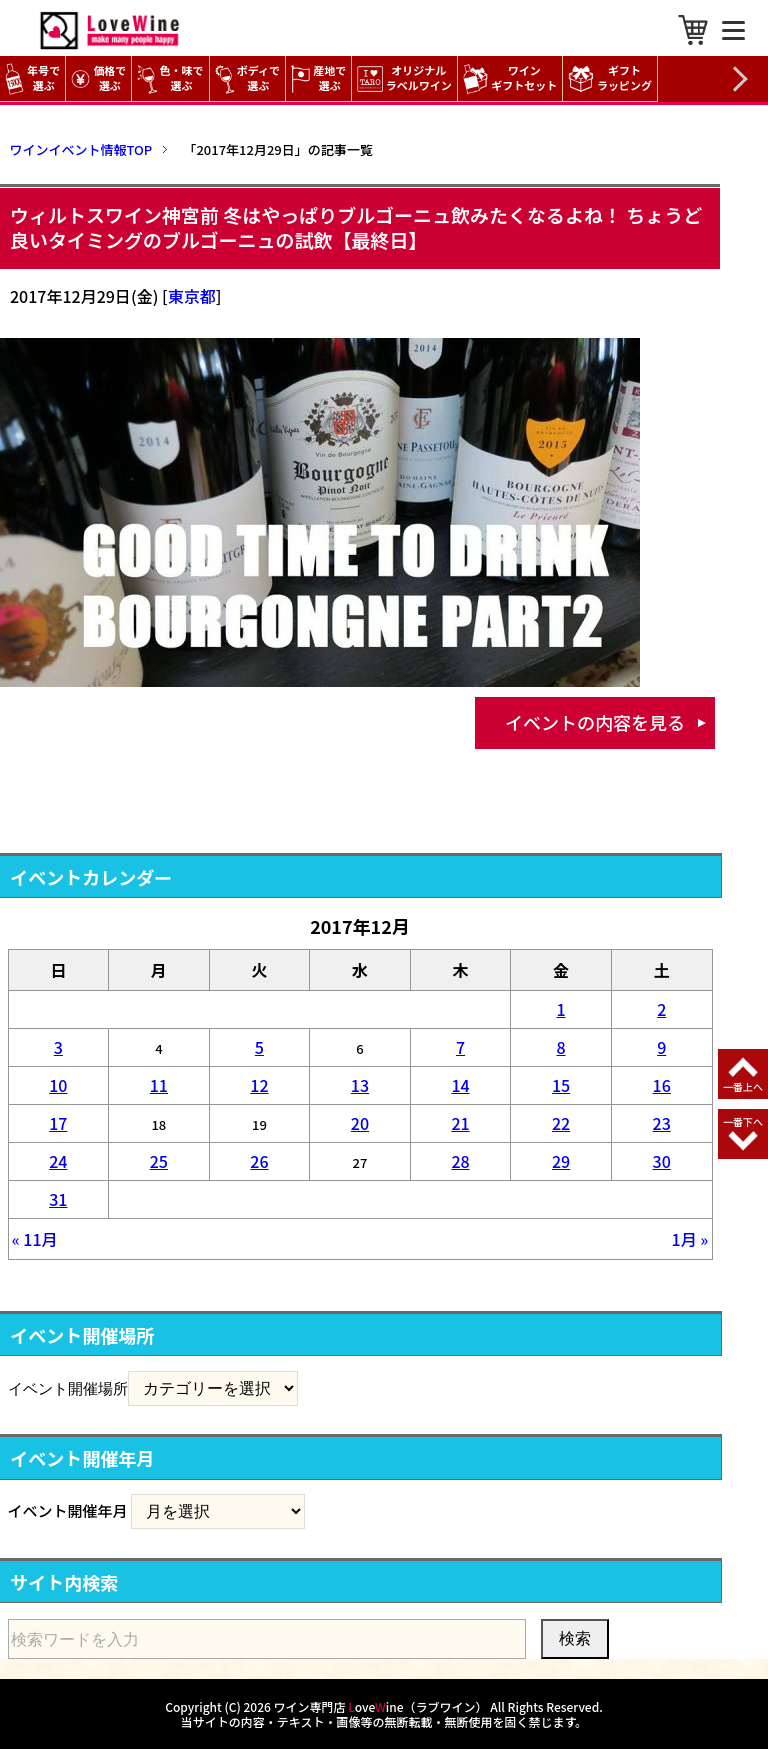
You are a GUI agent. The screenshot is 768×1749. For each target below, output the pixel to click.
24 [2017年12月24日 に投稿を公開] (58, 1161)
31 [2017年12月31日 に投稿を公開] (58, 1199)
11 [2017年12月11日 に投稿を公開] (159, 1085)
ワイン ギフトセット (513, 78)
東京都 (192, 296)
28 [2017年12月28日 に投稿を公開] (460, 1161)
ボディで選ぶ (247, 78)
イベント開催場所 (68, 1388)
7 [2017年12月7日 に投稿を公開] (460, 1047)
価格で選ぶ (98, 78)
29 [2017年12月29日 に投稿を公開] (561, 1161)
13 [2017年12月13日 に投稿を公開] (360, 1085)
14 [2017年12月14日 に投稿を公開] (460, 1085)
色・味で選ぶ (170, 78)
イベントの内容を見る (595, 722)
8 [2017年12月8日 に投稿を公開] (561, 1047)
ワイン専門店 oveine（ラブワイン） (381, 1706)
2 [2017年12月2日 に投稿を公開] (661, 1009)
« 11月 (35, 1239)
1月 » (690, 1239)
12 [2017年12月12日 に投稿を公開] (259, 1085)
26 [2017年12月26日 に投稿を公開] (259, 1161)
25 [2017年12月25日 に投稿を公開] (159, 1161)
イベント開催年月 (68, 1510)
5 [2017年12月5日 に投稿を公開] (259, 1047)
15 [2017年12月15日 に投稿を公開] (561, 1085)
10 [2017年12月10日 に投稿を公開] (58, 1085)
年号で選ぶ (32, 78)
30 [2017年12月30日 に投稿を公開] (662, 1161)
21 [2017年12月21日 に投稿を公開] (460, 1123)
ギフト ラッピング (612, 78)
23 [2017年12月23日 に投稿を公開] (662, 1123)
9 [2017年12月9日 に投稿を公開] (661, 1047)
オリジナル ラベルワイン (407, 78)
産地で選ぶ (318, 78)
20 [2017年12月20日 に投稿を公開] (360, 1123)
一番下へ (743, 1121)
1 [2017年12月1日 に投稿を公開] (561, 1009)
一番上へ (743, 1086)
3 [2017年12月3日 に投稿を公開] (58, 1047)
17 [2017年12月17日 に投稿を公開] (58, 1123)
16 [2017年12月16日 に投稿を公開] (662, 1085)
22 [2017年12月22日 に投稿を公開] (561, 1123)
